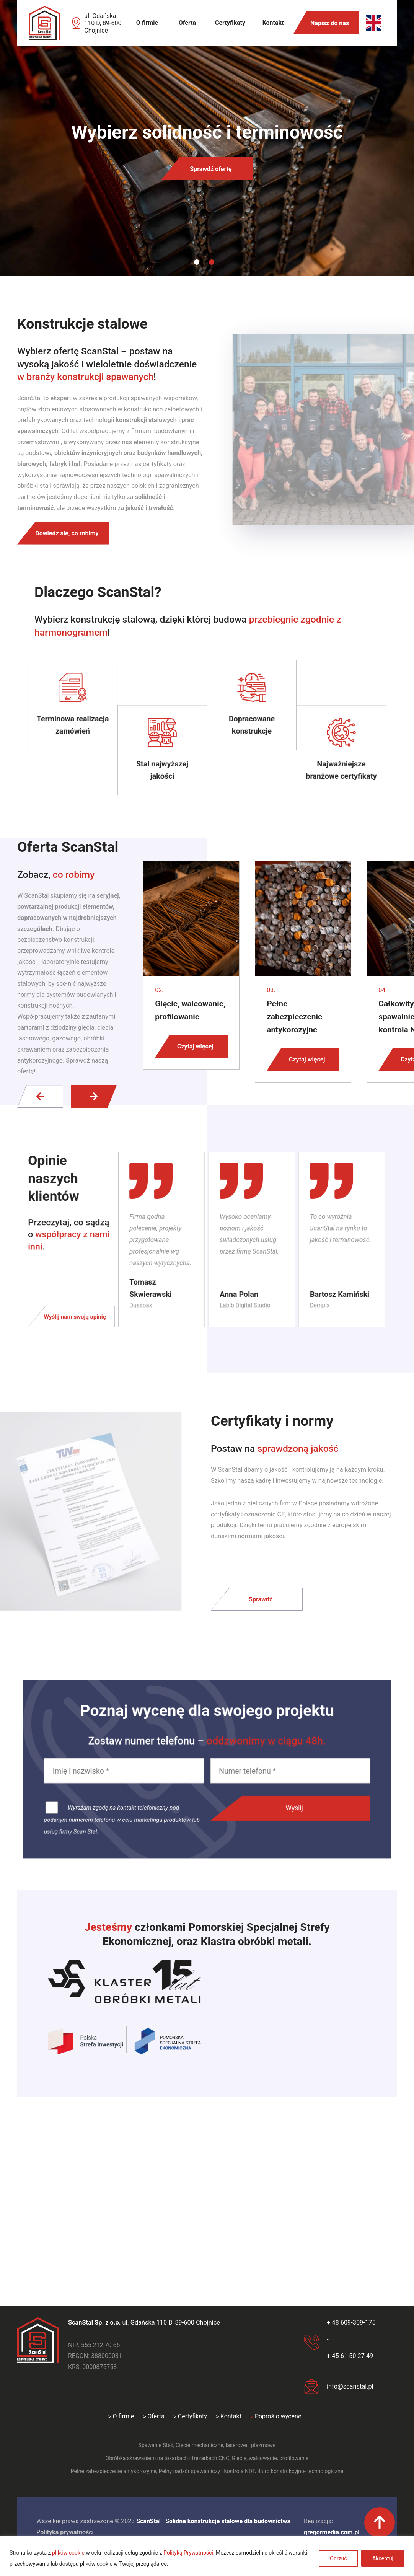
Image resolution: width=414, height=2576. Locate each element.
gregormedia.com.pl (332, 2532)
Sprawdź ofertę (210, 168)
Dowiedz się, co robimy (66, 532)
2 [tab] (211, 262)
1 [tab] (196, 262)
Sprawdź (260, 1599)
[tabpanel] (207, 138)
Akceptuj (382, 2558)
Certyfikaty (230, 22)
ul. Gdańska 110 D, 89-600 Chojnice (102, 23)
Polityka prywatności (65, 2532)
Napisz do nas (329, 23)
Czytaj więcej (195, 1046)
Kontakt (273, 22)
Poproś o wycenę (278, 2416)
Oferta (187, 22)
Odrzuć (338, 2558)
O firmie (147, 22)
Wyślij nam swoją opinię (79, 1313)
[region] (207, 2556)
